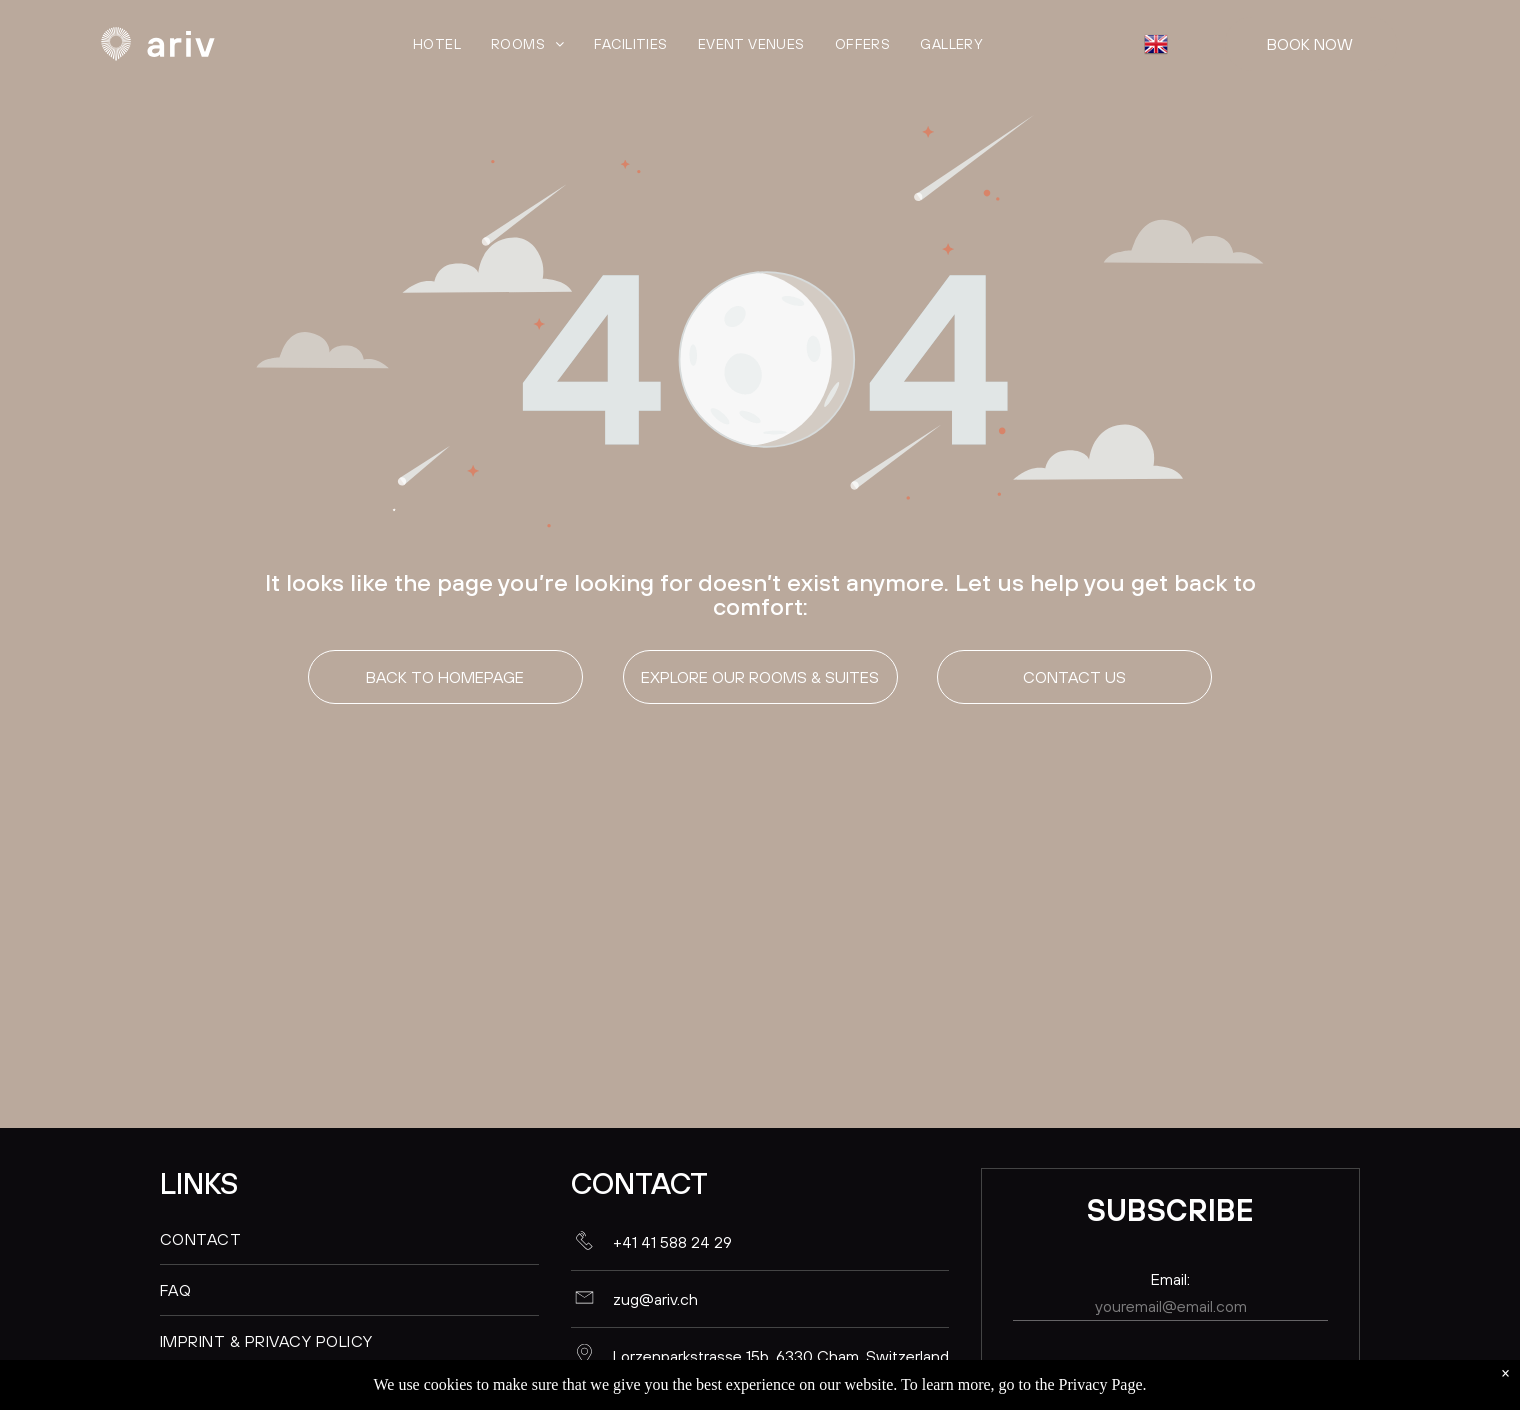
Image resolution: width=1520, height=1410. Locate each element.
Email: (1170, 1279)
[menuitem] (437, 44)
